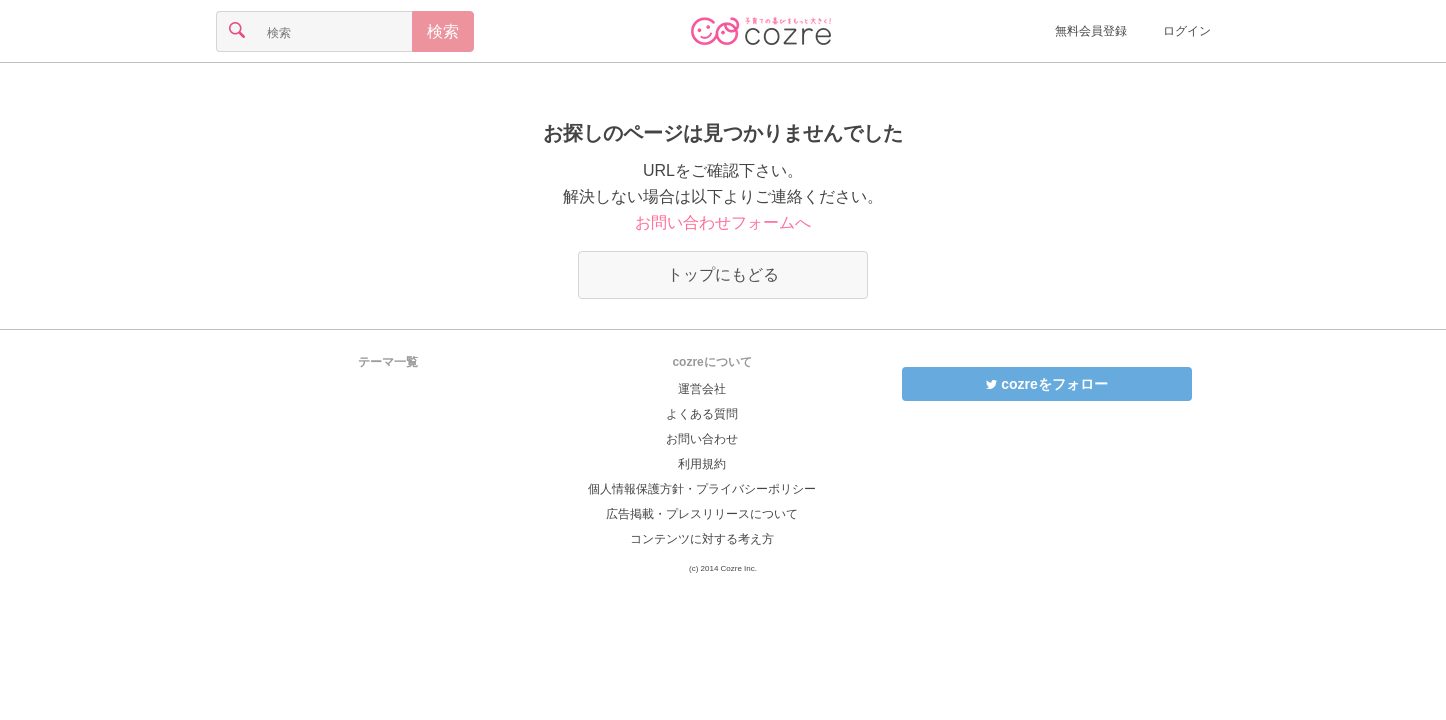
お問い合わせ (702, 439)
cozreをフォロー (1046, 384)
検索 (443, 31)
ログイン (1187, 31)
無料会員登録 (1091, 31)
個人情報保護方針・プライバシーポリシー (702, 489)
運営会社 (702, 389)
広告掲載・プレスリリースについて (702, 514)
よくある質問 (702, 414)
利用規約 (702, 464)
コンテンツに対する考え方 (702, 539)
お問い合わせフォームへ (723, 222)
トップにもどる (723, 274)
